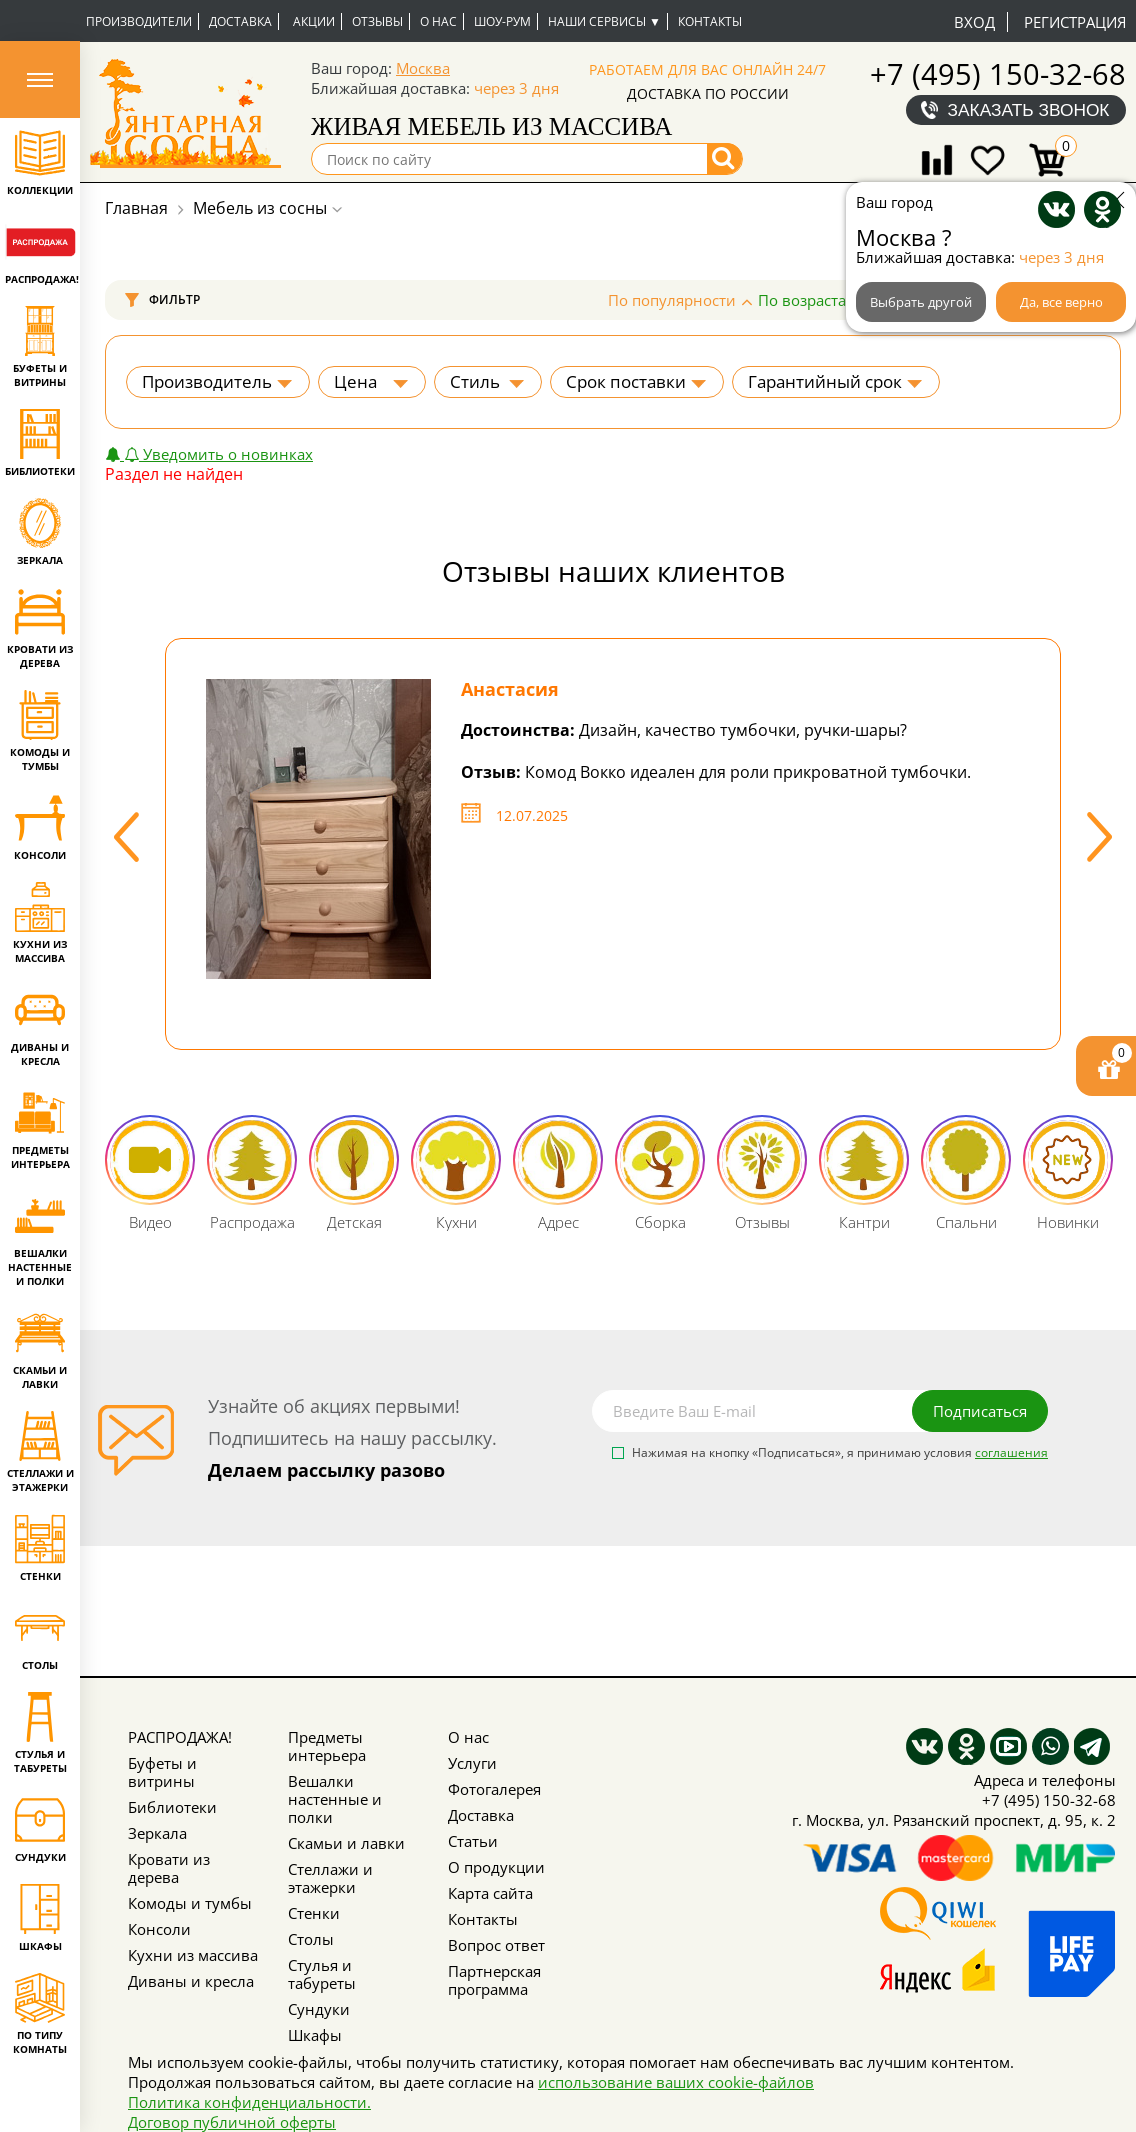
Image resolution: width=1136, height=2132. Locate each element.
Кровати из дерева (169, 1868)
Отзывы (377, 21)
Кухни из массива (193, 1955)
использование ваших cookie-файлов (676, 2082)
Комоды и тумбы (190, 1903)
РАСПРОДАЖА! (180, 1737)
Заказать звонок (1029, 110)
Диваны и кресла (191, 1981)
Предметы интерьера (327, 1746)
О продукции (496, 1867)
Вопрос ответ (496, 1945)
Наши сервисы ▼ (604, 21)
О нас (438, 21)
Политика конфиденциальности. (249, 2102)
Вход (974, 22)
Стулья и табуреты (322, 1974)
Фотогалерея (494, 1789)
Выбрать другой (921, 302)
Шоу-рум (502, 21)
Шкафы (315, 2035)
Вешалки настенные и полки (335, 1799)
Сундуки (319, 2009)
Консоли (159, 1929)
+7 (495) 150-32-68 (998, 73)
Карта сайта (490, 1893)
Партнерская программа (494, 1980)
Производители (139, 21)
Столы (311, 1939)
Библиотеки (172, 1807)
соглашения (1011, 1452)
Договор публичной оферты (232, 2122)
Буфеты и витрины (162, 1772)
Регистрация (1075, 22)
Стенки (314, 1913)
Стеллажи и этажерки (330, 1878)
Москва (423, 68)
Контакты (710, 21)
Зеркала (157, 1833)
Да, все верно (1061, 302)
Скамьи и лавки (346, 1843)
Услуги (472, 1763)
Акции (314, 21)
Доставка (240, 21)
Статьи (473, 1841)
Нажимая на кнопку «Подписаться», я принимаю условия (840, 1454)
